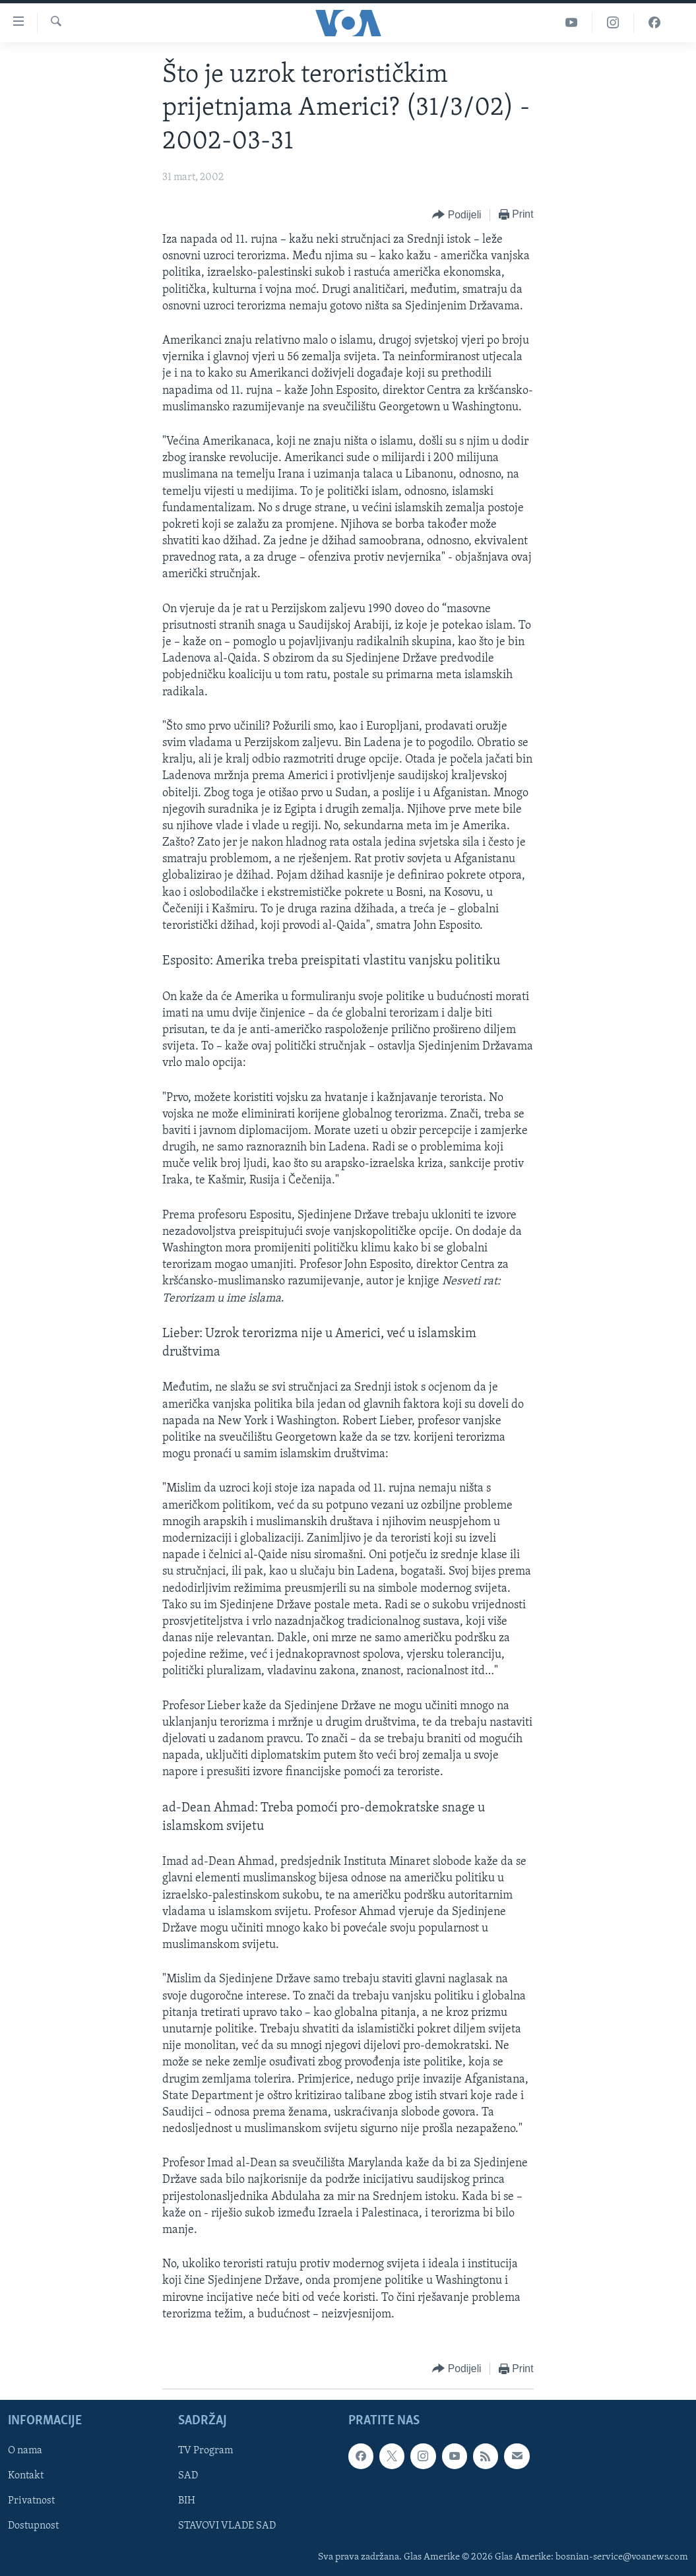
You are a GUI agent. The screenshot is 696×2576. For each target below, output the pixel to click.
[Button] (456, 215)
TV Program (205, 2450)
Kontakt (26, 2475)
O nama (25, 2450)
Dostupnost (33, 2526)
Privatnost (31, 2501)
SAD (188, 2475)
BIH (186, 2501)
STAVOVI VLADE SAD (227, 2526)
